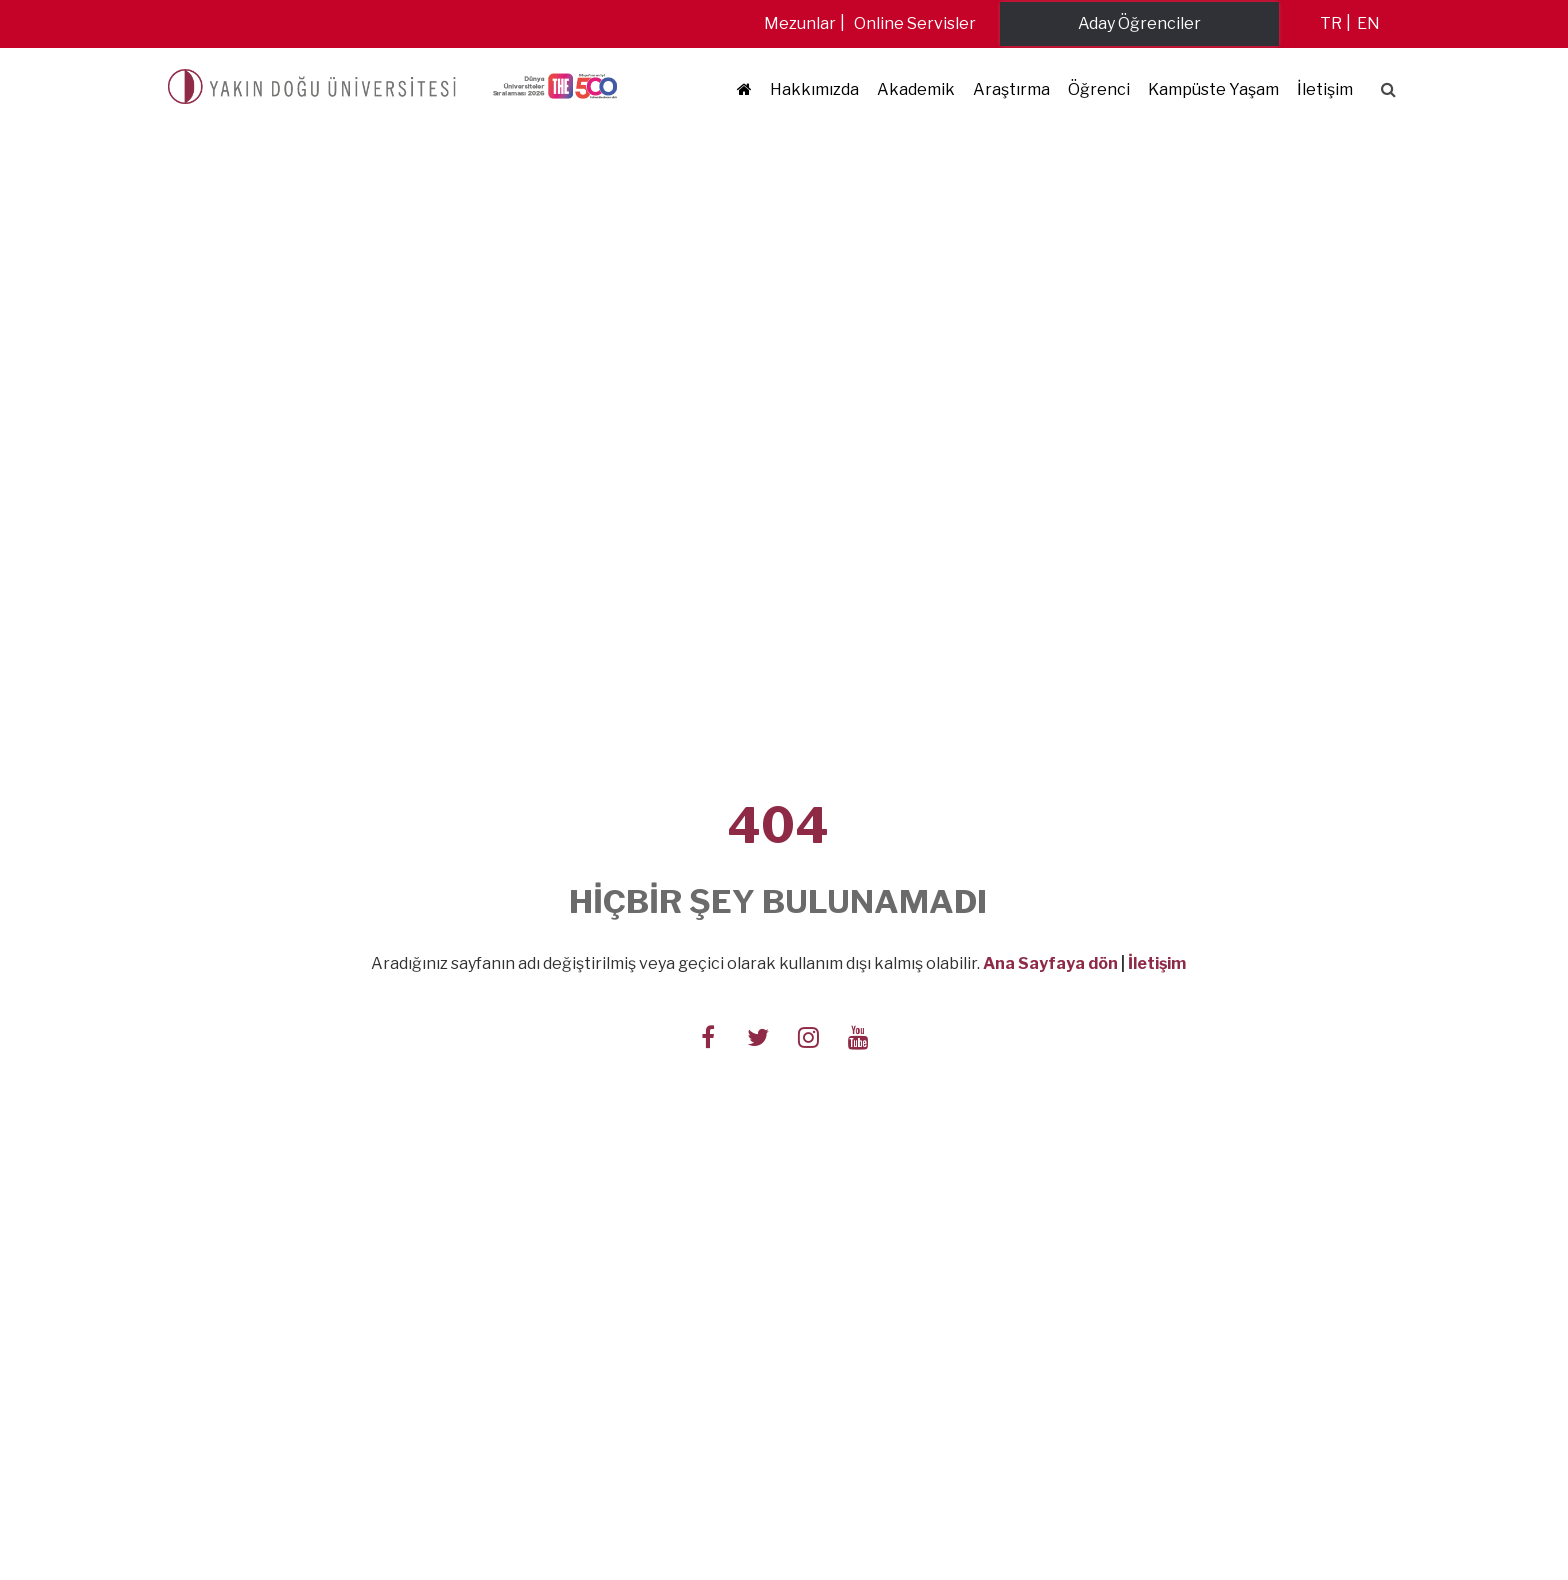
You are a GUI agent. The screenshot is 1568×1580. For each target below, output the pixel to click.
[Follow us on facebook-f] (708, 1036)
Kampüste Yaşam (1213, 89)
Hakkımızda (814, 89)
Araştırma (1011, 89)
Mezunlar (800, 23)
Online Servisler (915, 23)
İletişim (1325, 89)
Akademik (916, 89)
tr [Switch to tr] (1331, 23)
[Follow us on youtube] (858, 1036)
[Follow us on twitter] (758, 1036)
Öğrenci (1099, 89)
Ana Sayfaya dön (1050, 963)
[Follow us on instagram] (808, 1036)
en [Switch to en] (1368, 23)
